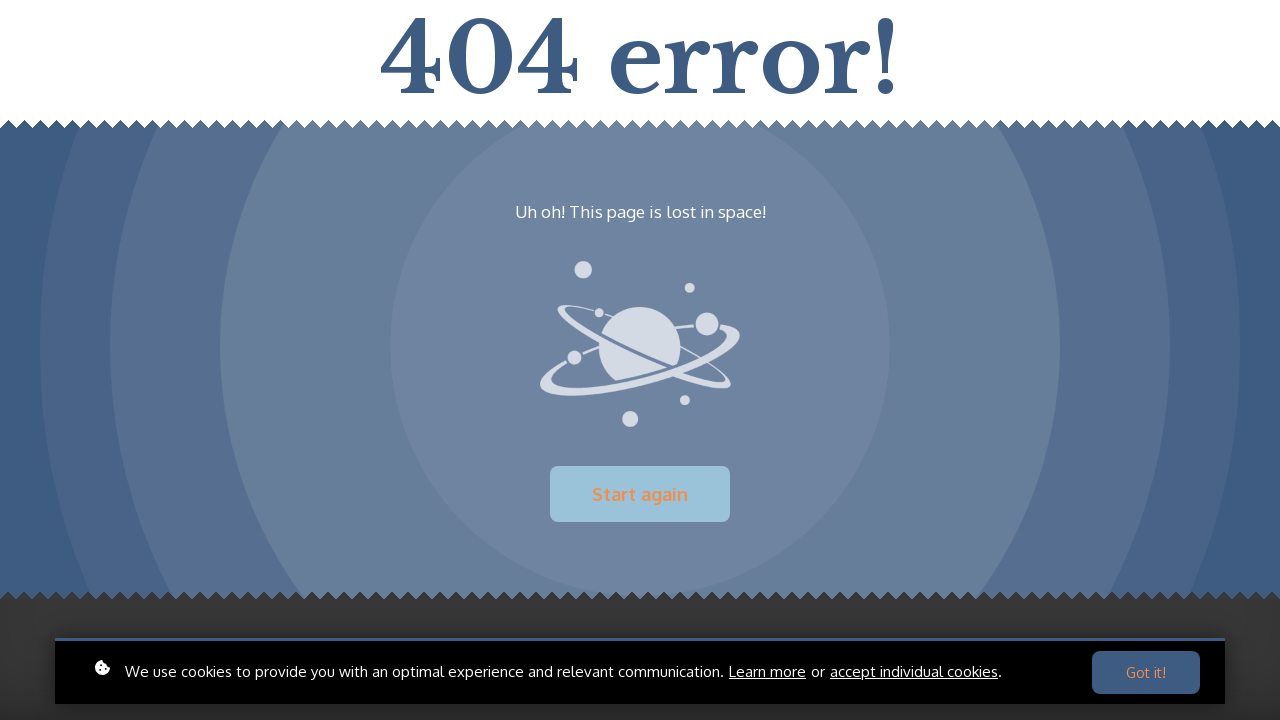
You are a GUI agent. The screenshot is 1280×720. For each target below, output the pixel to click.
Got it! (1146, 672)
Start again (640, 494)
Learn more (767, 671)
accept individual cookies (914, 671)
